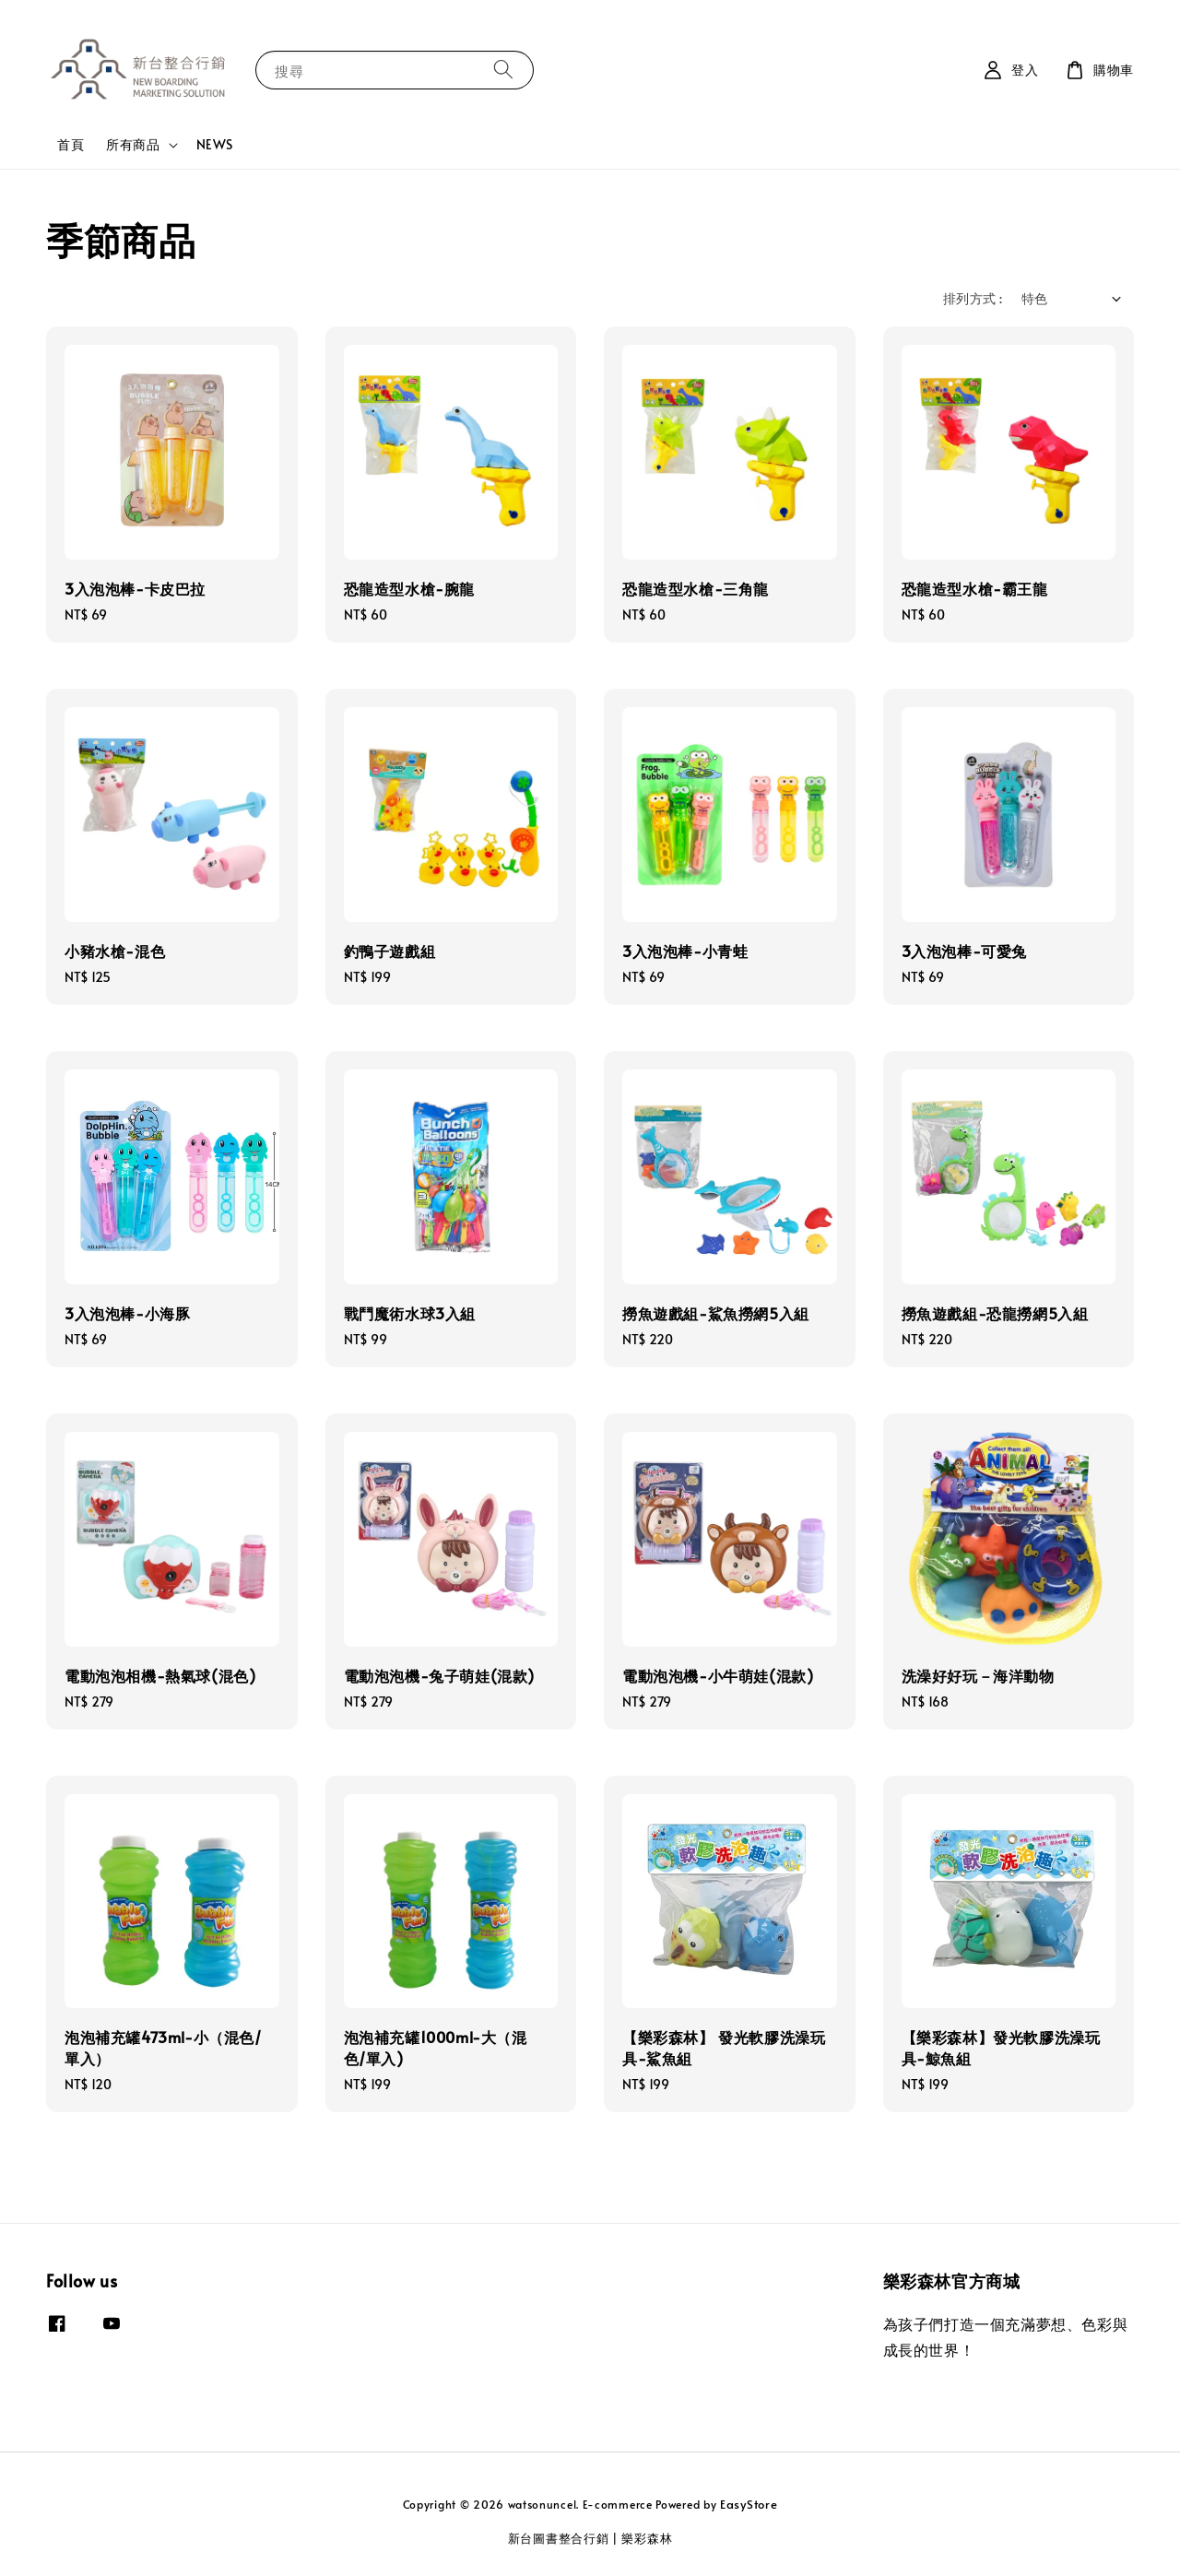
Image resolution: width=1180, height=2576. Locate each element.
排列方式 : (972, 298)
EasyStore (748, 2504)
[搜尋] (503, 70)
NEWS (214, 144)
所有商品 (132, 144)
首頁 (70, 144)
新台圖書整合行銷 (558, 2538)
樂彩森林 (646, 2538)
